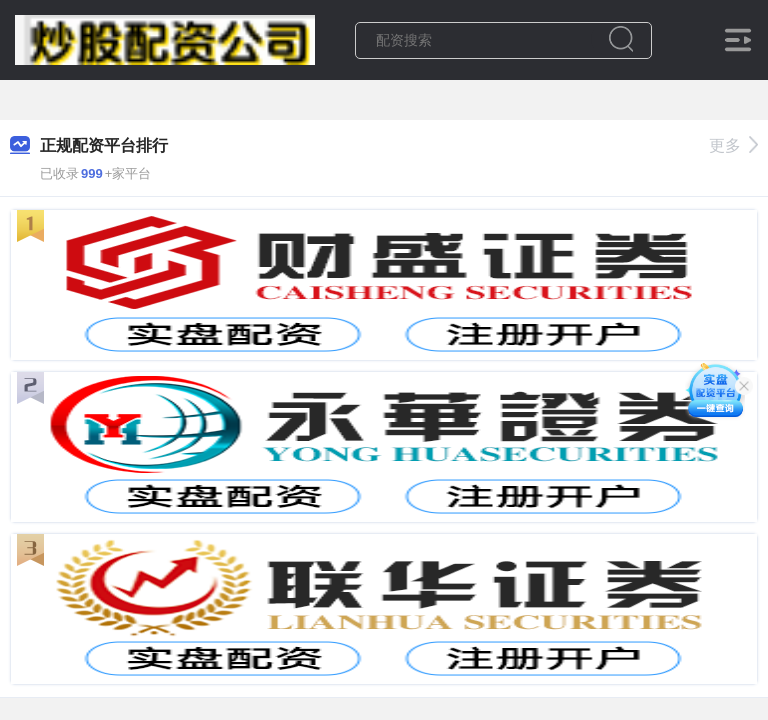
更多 (733, 145)
